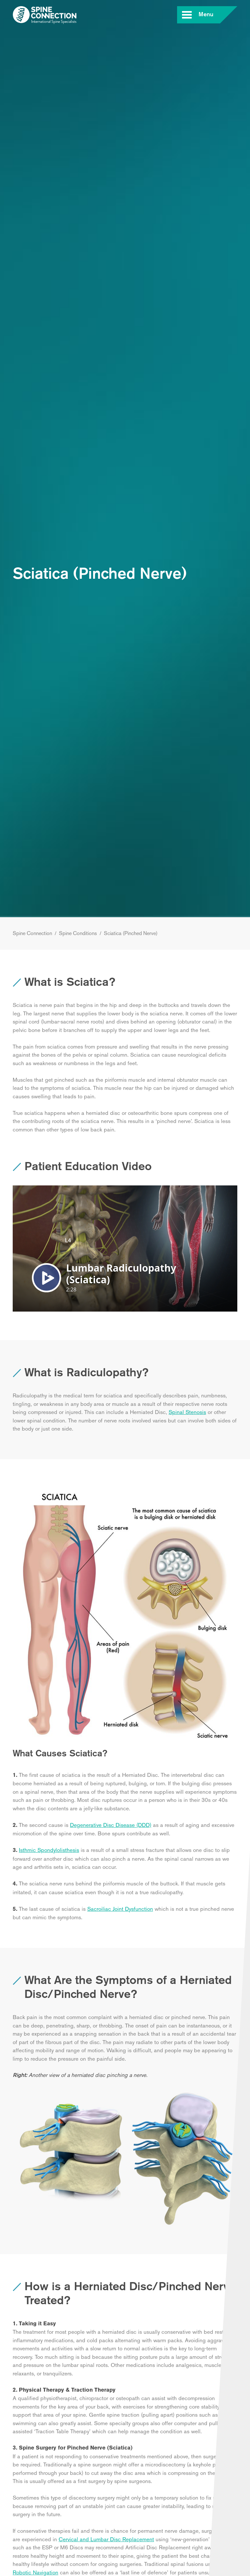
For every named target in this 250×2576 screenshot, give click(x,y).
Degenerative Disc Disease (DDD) (110, 1825)
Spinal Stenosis (187, 1412)
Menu (205, 14)
